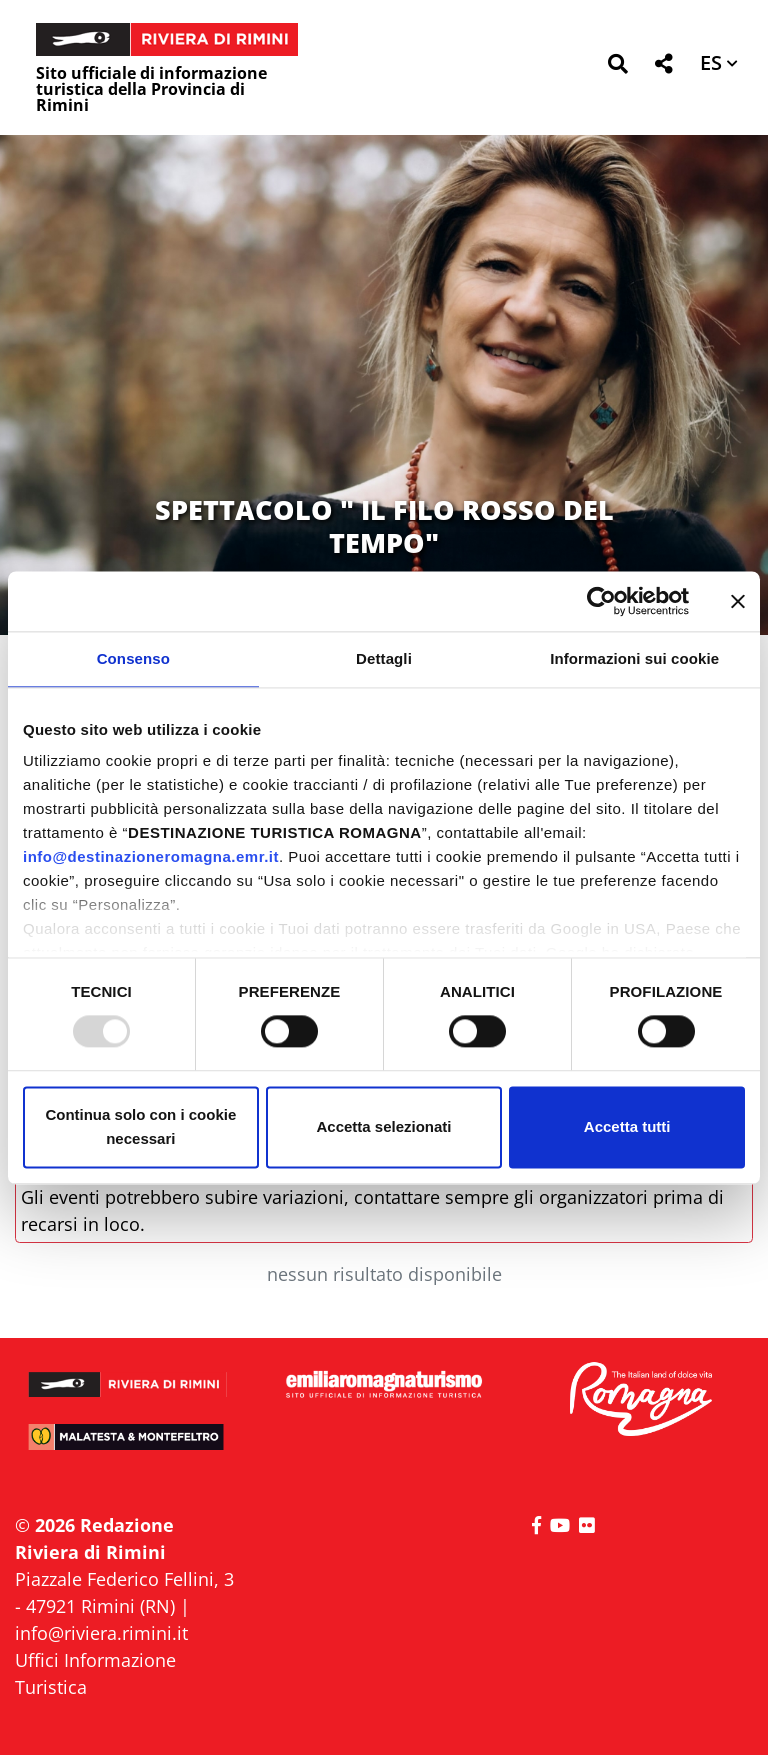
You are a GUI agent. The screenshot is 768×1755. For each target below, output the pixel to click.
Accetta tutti (627, 1126)
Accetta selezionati (383, 1126)
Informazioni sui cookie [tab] (634, 658)
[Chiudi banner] (738, 601)
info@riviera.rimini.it (101, 1633)
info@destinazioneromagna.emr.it (151, 856)
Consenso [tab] (133, 658)
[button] (617, 67)
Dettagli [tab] (384, 658)
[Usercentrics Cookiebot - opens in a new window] (601, 601)
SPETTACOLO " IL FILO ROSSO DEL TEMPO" (384, 525)
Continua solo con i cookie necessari (140, 1126)
